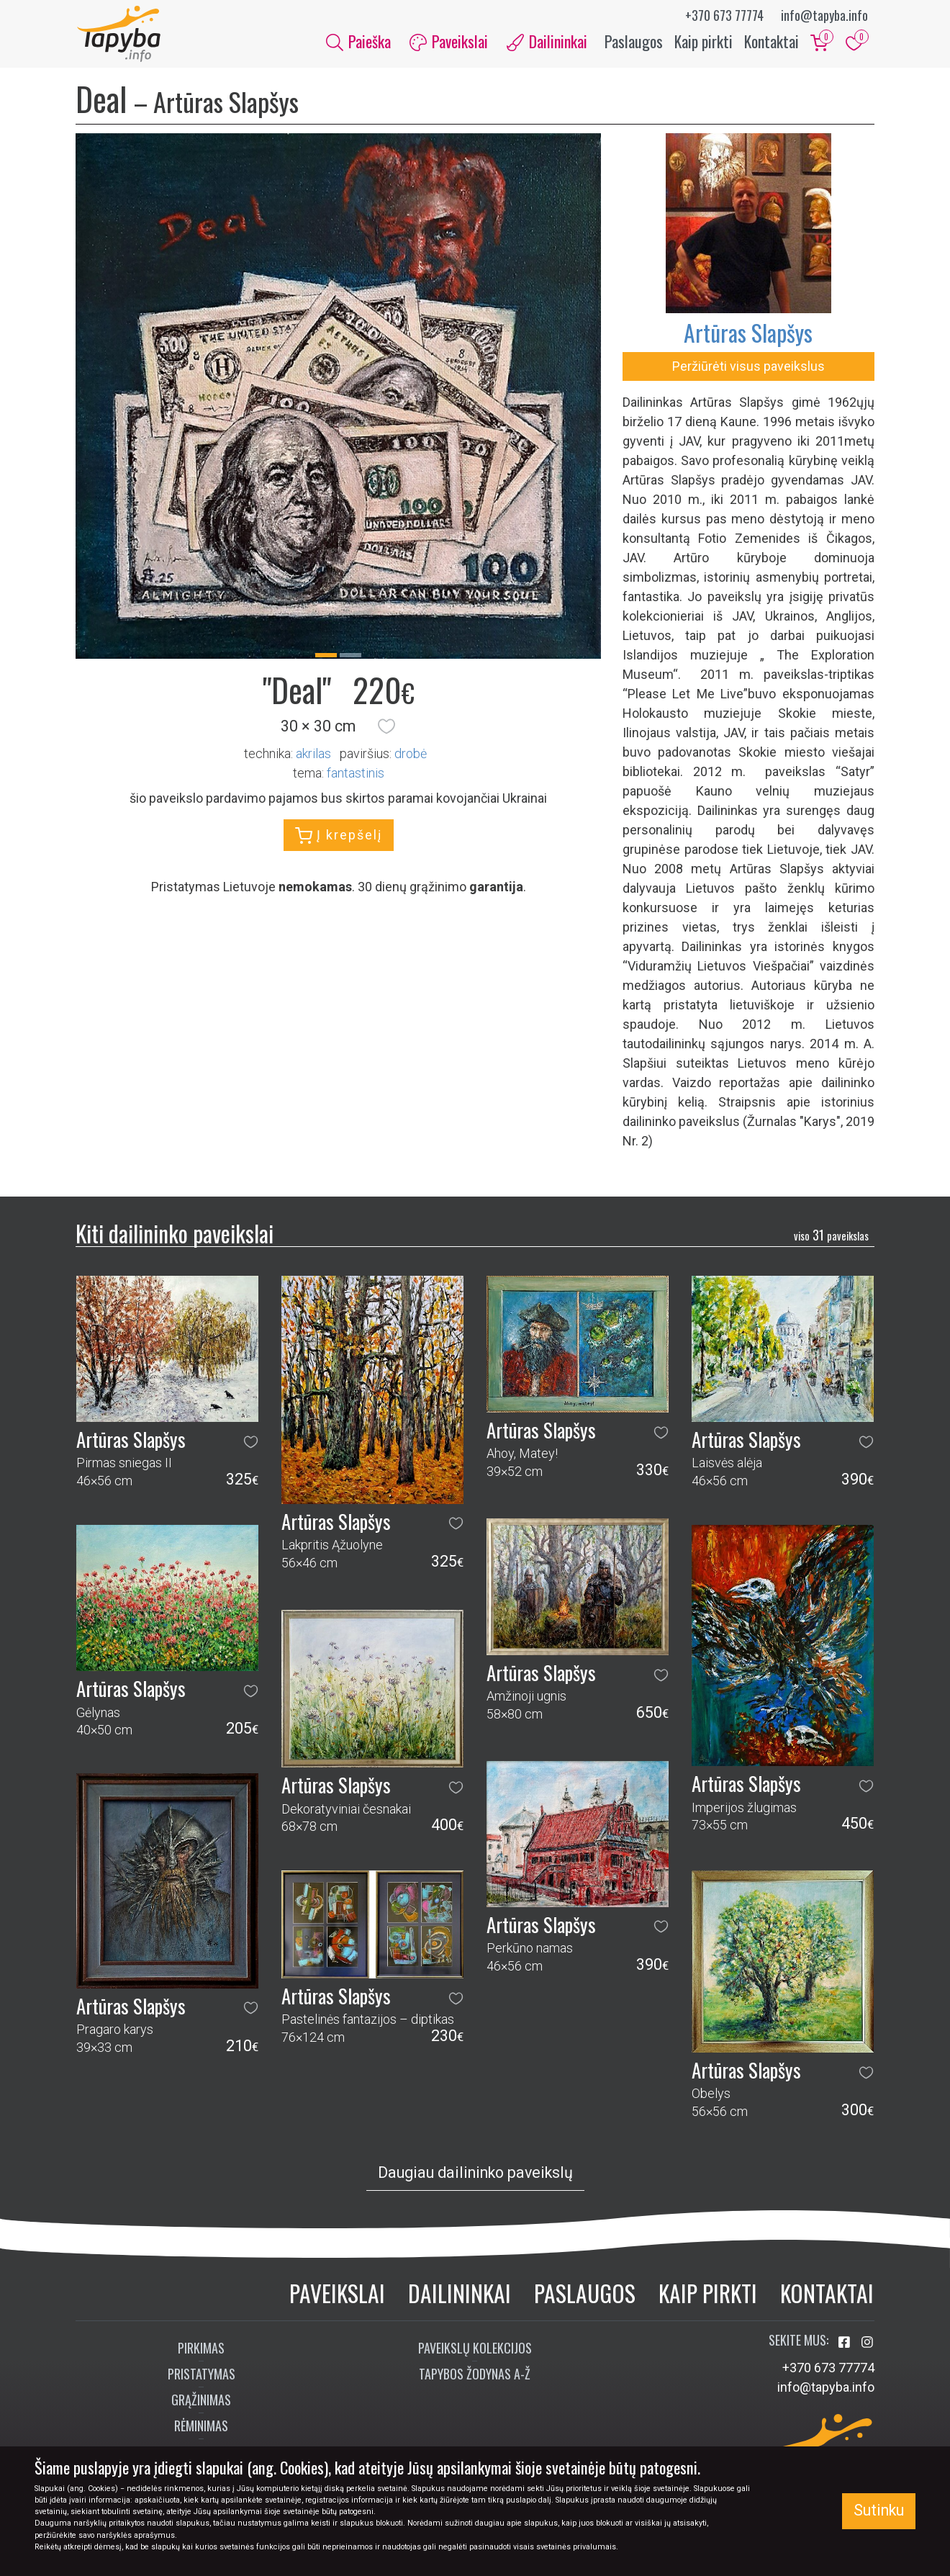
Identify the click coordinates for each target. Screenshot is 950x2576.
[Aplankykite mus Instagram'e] (867, 2344)
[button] (386, 727)
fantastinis (355, 774)
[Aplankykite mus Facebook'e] (845, 2344)
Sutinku (879, 2510)
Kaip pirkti (703, 41)
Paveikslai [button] (449, 41)
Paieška (358, 41)
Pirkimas (201, 2350)
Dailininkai (459, 2294)
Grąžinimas (201, 2401)
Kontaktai (771, 41)
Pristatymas (201, 2375)
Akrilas (313, 754)
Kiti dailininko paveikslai (174, 1234)
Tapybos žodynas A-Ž (474, 2375)
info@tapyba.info (824, 15)
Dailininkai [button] (547, 41)
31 (831, 1237)
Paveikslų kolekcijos (475, 2350)
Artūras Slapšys (748, 334)
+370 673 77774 (724, 15)
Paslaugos (634, 41)
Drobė (410, 754)
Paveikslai (337, 2294)
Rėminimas (201, 2427)
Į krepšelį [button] (338, 837)
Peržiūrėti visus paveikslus (748, 367)
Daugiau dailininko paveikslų (475, 2174)
